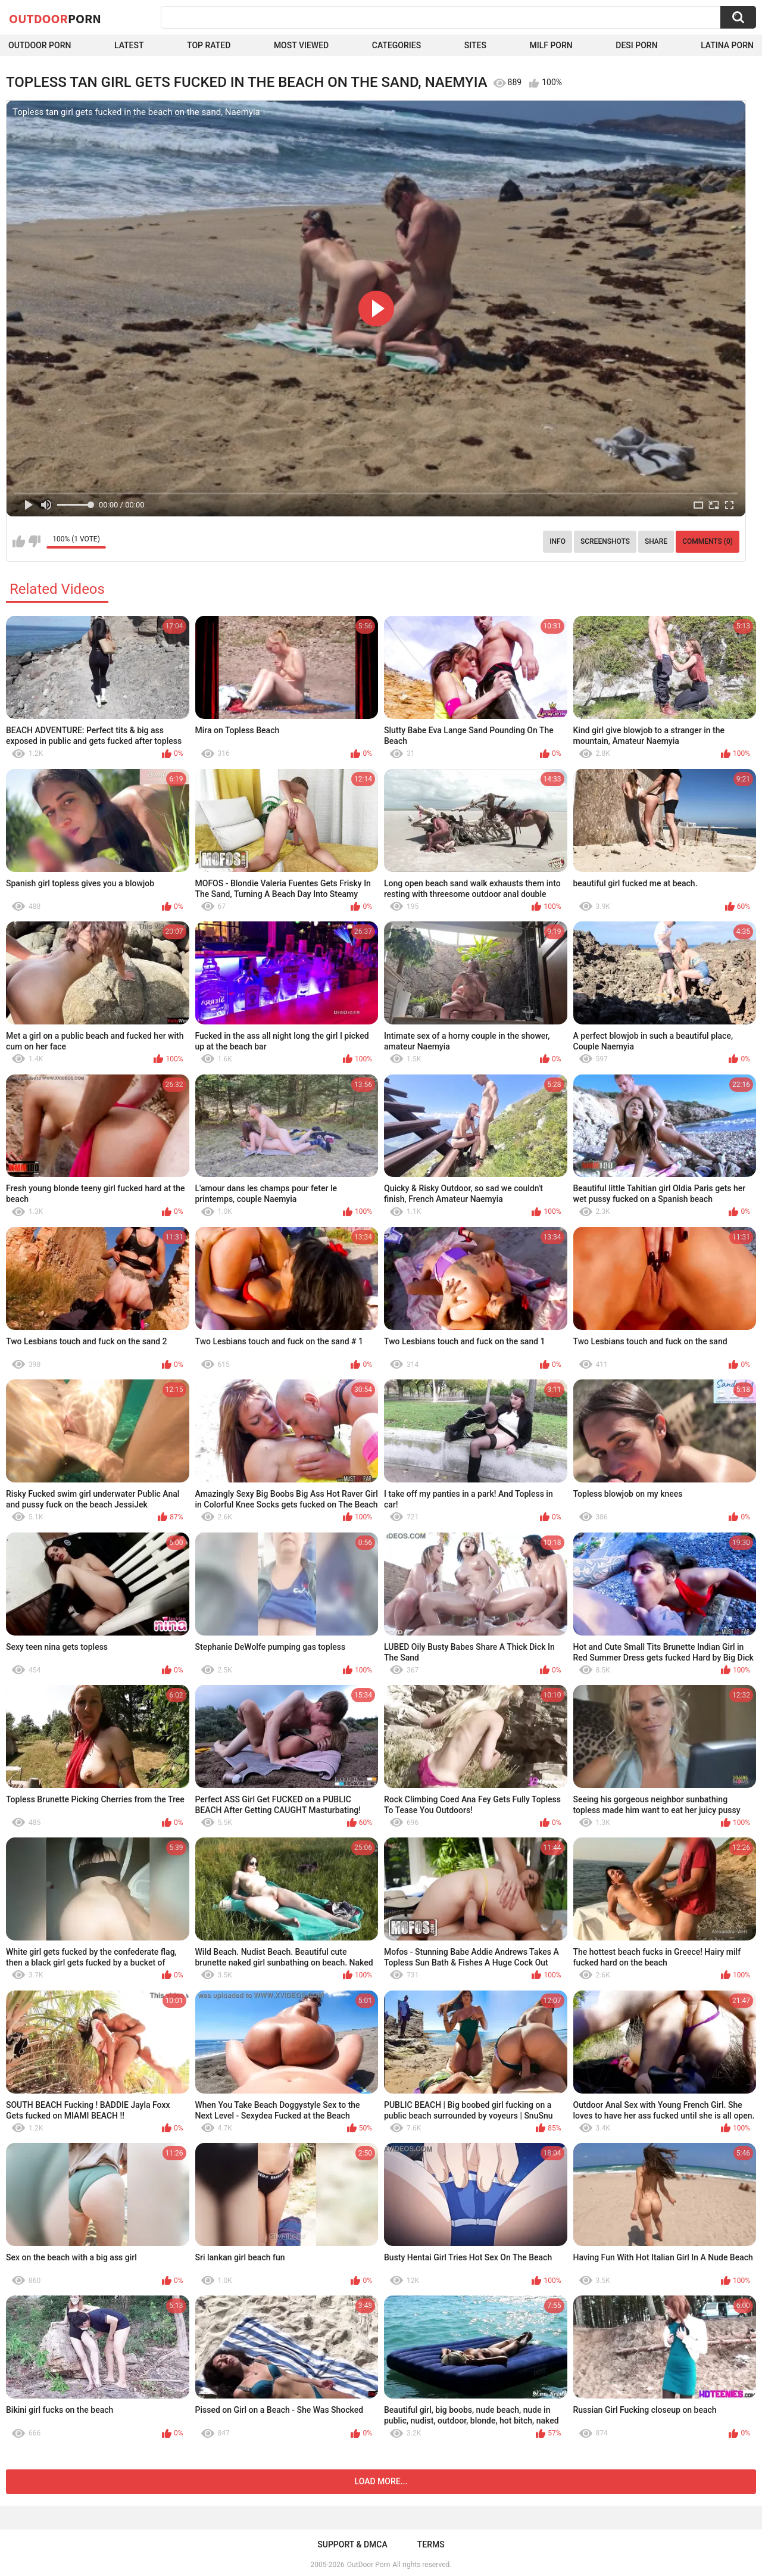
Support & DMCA (352, 2544)
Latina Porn (727, 45)
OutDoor (55, 18)
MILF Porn (550, 45)
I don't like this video (34, 541)
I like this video (19, 541)
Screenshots (605, 541)
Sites (475, 45)
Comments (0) (707, 541)
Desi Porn (636, 45)
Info (557, 541)
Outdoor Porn (39, 45)
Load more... (381, 2481)
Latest (129, 45)
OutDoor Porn (368, 2565)
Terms (431, 2544)
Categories (396, 45)
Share (656, 541)
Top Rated (208, 45)
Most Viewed (301, 45)
